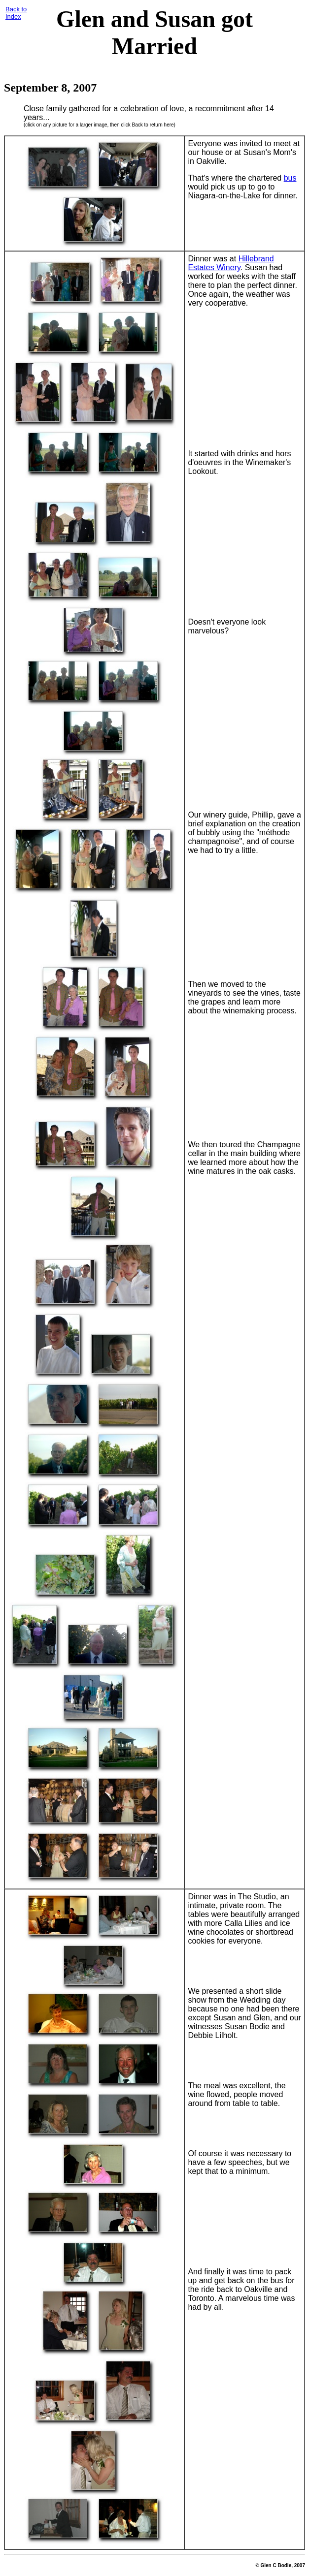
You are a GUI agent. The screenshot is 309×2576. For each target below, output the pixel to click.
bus (290, 178)
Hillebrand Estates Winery (231, 263)
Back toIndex (16, 12)
